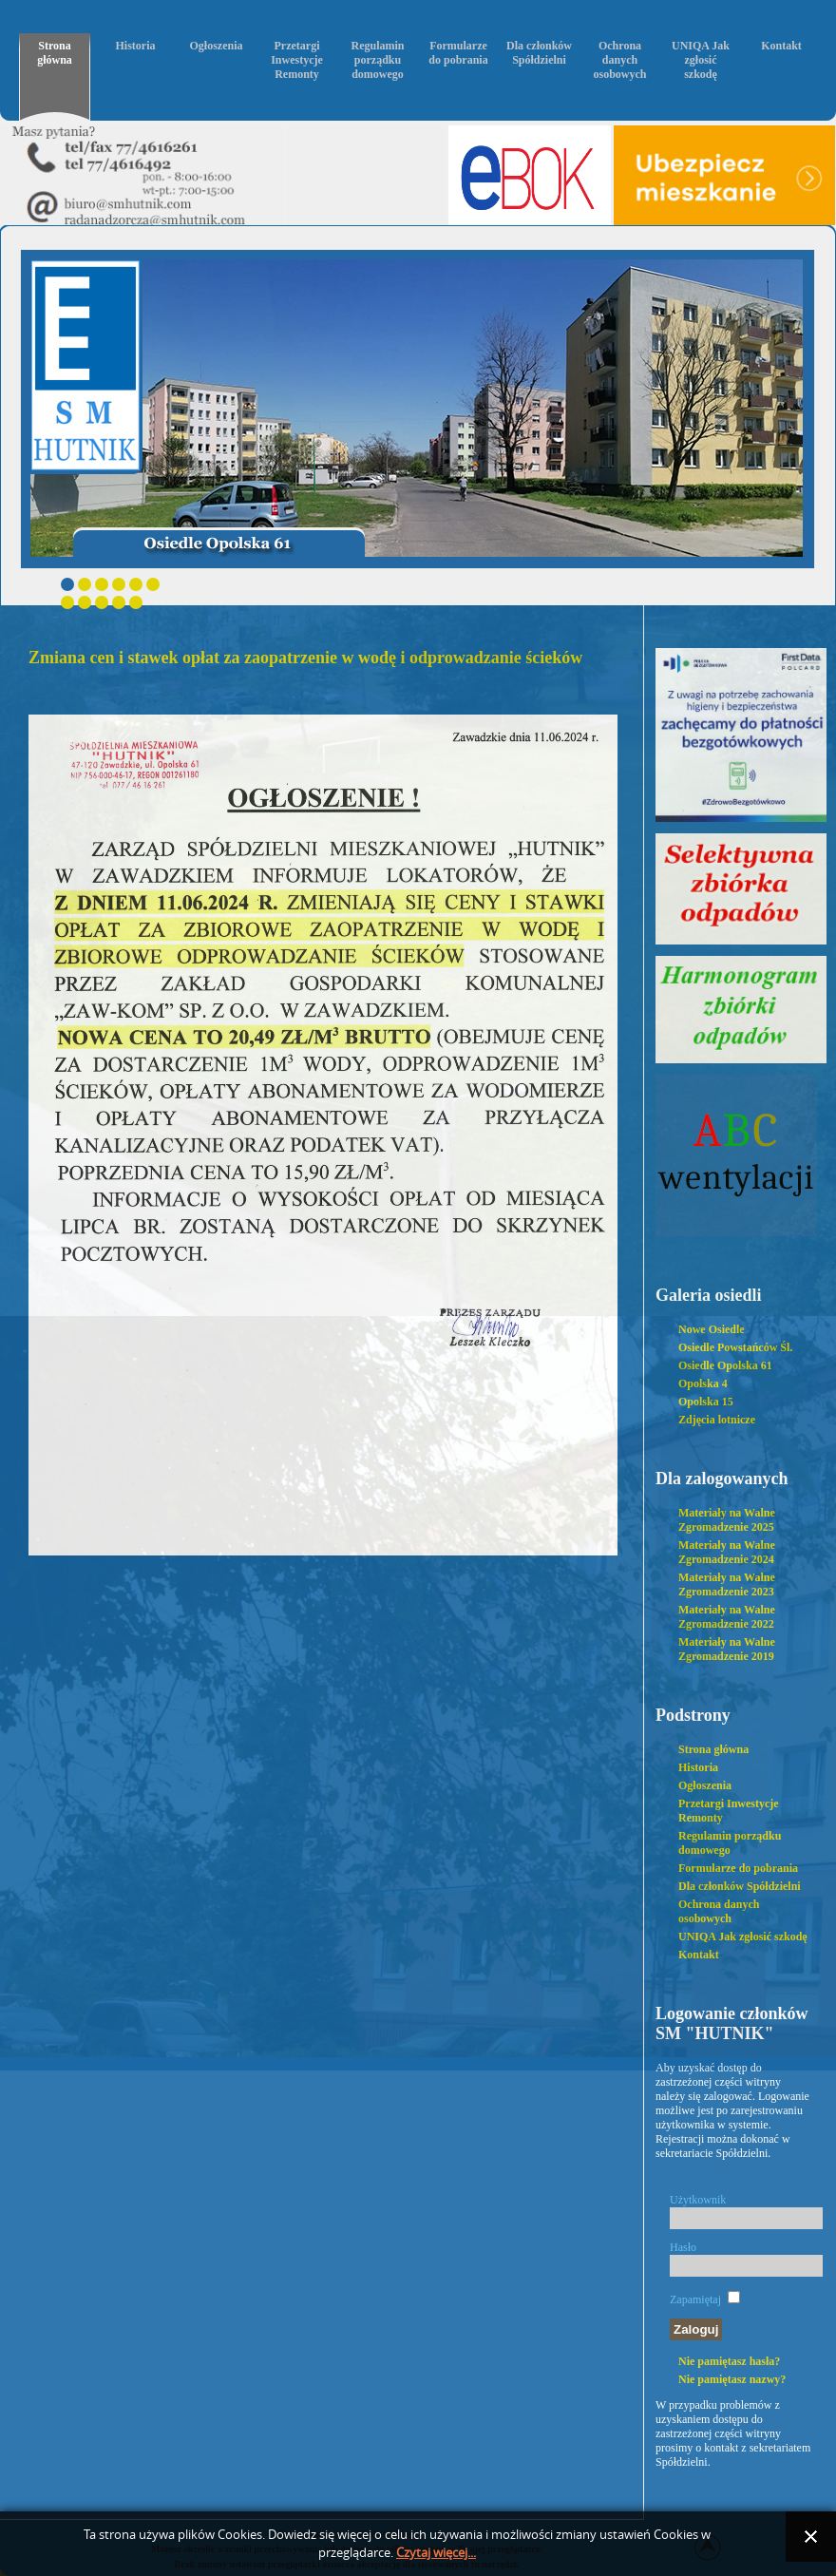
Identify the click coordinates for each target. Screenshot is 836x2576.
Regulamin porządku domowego (377, 60)
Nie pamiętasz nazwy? (732, 2379)
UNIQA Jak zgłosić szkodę (701, 60)
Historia (136, 45)
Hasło (683, 2247)
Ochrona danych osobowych (619, 60)
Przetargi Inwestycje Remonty (297, 60)
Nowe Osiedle (711, 1329)
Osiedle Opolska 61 (725, 1365)
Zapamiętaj (695, 2299)
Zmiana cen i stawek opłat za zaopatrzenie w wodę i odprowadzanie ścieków (305, 657)
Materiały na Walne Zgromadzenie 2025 (726, 1520)
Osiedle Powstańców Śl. (735, 1347)
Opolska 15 (705, 1401)
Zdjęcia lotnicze (716, 1419)
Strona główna (54, 53)
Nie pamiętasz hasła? (729, 2361)
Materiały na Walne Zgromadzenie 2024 (726, 1552)
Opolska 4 (703, 1383)
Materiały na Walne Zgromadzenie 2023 (726, 1584)
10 (118, 602)
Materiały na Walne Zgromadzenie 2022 (726, 1617)
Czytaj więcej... (436, 2553)
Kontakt (781, 45)
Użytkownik (698, 2199)
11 (135, 602)
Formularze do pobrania (457, 53)
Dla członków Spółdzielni (539, 53)
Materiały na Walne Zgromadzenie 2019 (726, 1649)
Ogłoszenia (216, 45)
